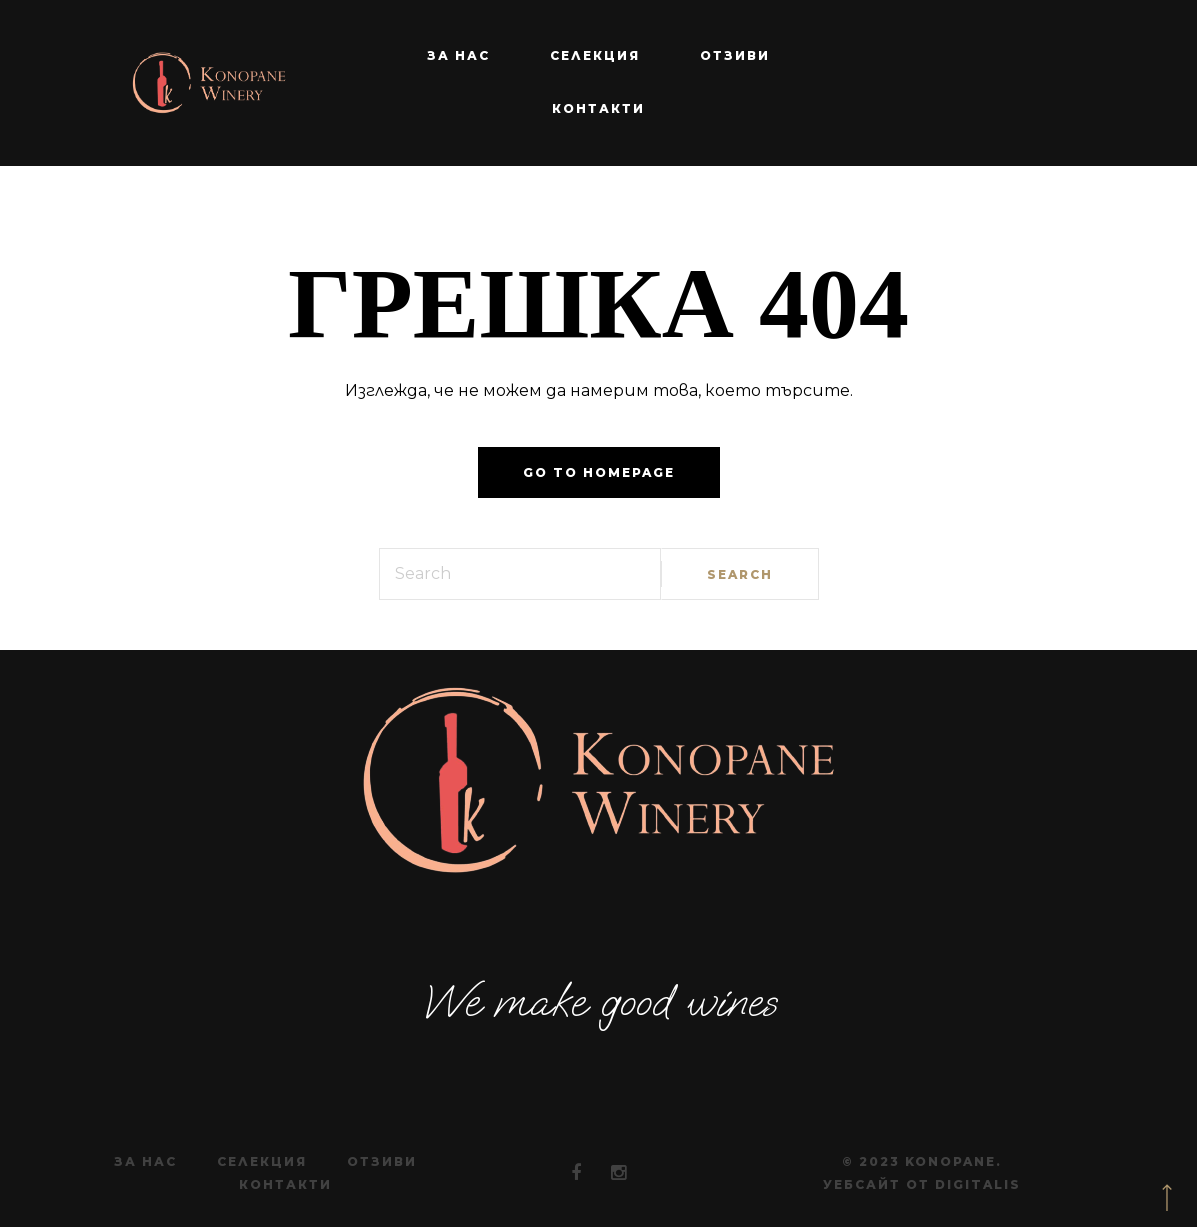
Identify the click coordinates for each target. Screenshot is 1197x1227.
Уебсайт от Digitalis (922, 1184)
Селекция (595, 55)
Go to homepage (599, 472)
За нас (458, 55)
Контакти (598, 108)
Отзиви (735, 55)
